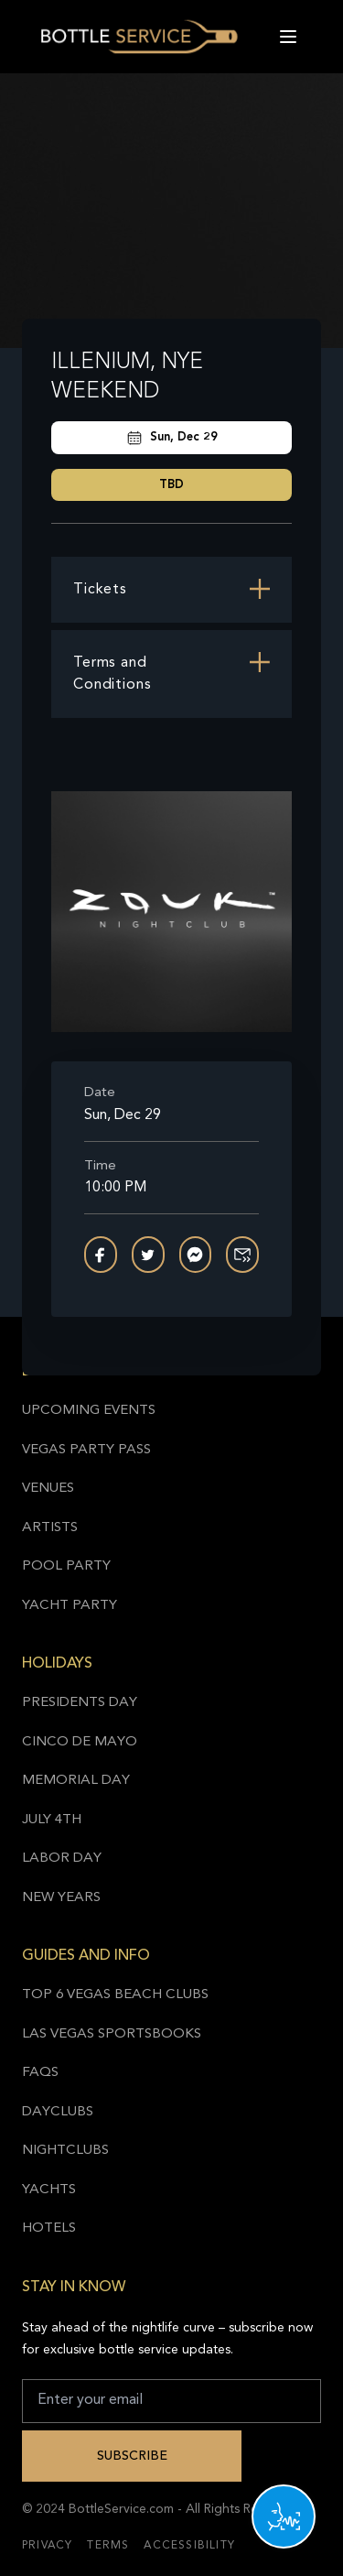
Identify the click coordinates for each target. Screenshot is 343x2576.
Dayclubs (57, 2112)
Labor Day (62, 1858)
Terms (108, 2545)
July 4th (51, 1820)
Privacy (47, 2545)
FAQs (40, 2073)
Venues (48, 1488)
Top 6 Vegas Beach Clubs (115, 1995)
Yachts (49, 2190)
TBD (171, 485)
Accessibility (189, 2545)
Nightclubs (65, 2151)
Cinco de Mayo (79, 1742)
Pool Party (66, 1566)
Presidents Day (79, 1703)
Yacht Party (69, 1606)
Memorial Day (76, 1781)
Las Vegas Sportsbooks (111, 2034)
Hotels (49, 2228)
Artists (50, 1528)
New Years (61, 1898)
